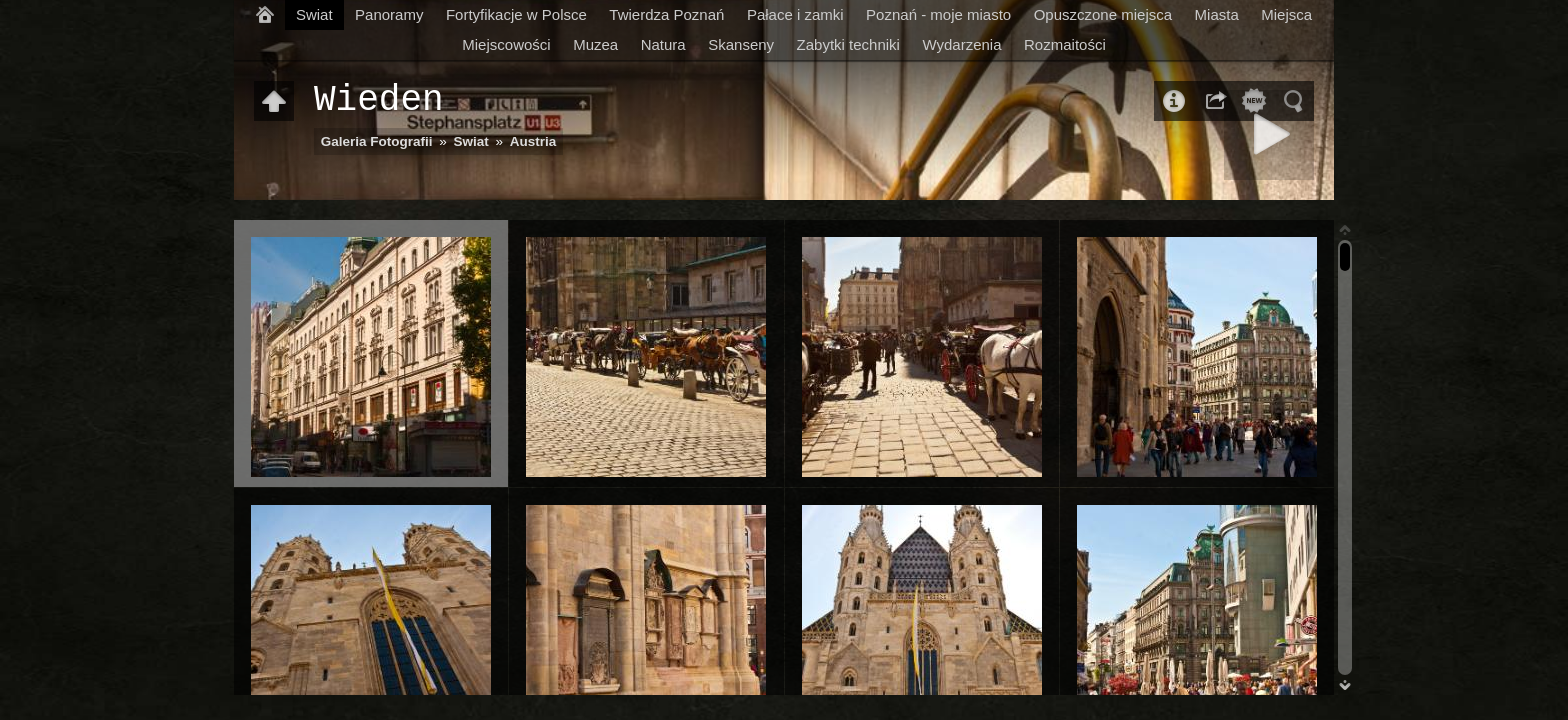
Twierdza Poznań (666, 14)
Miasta (1217, 14)
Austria (533, 141)
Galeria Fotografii (377, 141)
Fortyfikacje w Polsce (516, 14)
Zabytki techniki (848, 44)
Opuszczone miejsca (1103, 14)
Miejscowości (506, 44)
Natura (663, 44)
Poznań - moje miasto (938, 14)
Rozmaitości (1065, 44)
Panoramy (389, 14)
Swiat (314, 14)
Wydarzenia (961, 44)
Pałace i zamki (795, 14)
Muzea (595, 44)
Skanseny (741, 44)
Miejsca (1286, 14)
